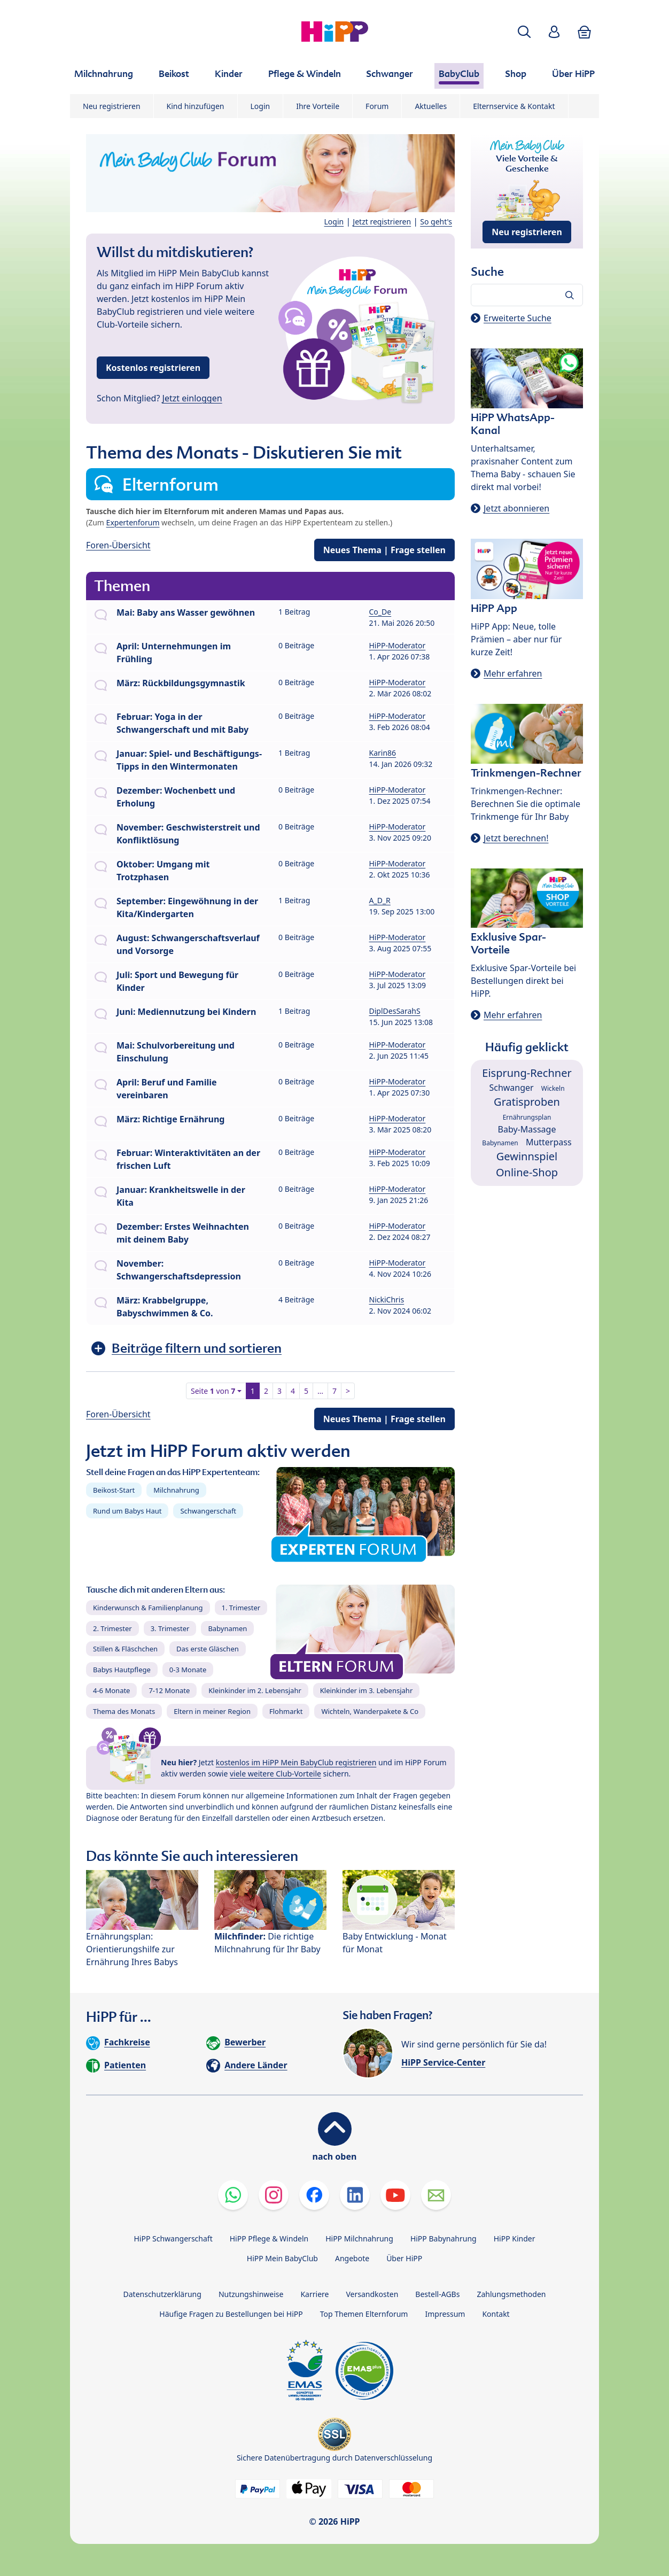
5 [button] (306, 1391)
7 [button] (334, 1391)
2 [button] (266, 1391)
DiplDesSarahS (395, 1011)
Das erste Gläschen (207, 1649)
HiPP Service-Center (443, 2062)
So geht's (436, 221)
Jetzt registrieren (382, 221)
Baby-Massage (527, 1129)
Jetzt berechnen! (516, 838)
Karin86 (382, 753)
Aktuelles (431, 106)
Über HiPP (404, 2258)
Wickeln (553, 1088)
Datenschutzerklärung (162, 2294)
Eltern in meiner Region (212, 1711)
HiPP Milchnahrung (359, 2238)
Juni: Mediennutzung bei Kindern (186, 1012)
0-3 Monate (187, 1669)
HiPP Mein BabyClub (282, 2258)
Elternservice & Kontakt (514, 106)
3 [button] (279, 1391)
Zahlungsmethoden (511, 2294)
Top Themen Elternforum (364, 2314)
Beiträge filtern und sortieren (197, 1348)
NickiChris (386, 1299)
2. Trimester (112, 1628)
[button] (524, 32)
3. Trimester (170, 1628)
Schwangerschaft (208, 1511)
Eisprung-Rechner (526, 1073)
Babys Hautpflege (122, 1669)
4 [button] (293, 1391)
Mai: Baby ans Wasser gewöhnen (185, 612)
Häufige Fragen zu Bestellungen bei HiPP (230, 2314)
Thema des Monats (124, 1711)
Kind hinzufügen (195, 106)
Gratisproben (527, 1102)
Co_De (380, 612)
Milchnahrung (176, 1490)
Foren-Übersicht (118, 545)
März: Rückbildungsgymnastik (180, 683)
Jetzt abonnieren (516, 508)
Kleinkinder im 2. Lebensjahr (254, 1690)
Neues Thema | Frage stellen (384, 550)
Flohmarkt (285, 1711)
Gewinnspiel (527, 1156)
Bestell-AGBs (437, 2294)
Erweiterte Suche (517, 318)
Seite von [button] (213, 1391)
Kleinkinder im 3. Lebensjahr (366, 1690)
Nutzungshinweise (251, 2294)
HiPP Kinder (514, 2238)
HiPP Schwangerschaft (173, 2238)
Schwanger (511, 1087)
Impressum (445, 2314)
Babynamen (227, 1628)
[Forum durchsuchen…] (527, 295)
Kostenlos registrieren (153, 368)
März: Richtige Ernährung (170, 1119)
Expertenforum (133, 522)
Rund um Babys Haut (127, 1511)
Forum (376, 106)
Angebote (352, 2258)
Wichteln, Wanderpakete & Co (369, 1711)
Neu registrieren (112, 106)
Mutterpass (549, 1142)
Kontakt (495, 2314)
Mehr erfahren (513, 673)
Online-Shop (527, 1172)
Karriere (314, 2294)
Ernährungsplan (527, 1117)
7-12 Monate (169, 1690)
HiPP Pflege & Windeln (269, 2238)
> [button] (348, 1391)
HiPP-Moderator (397, 645)
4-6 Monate (111, 1690)
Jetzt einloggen (192, 398)
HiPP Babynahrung (443, 2238)
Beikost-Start (114, 1490)
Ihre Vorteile (317, 106)
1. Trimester (241, 1607)
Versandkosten (372, 2294)
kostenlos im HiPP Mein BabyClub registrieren (296, 1762)
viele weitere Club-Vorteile (275, 1773)
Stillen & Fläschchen (125, 1649)
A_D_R (380, 900)
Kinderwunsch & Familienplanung (148, 1607)
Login (260, 106)
